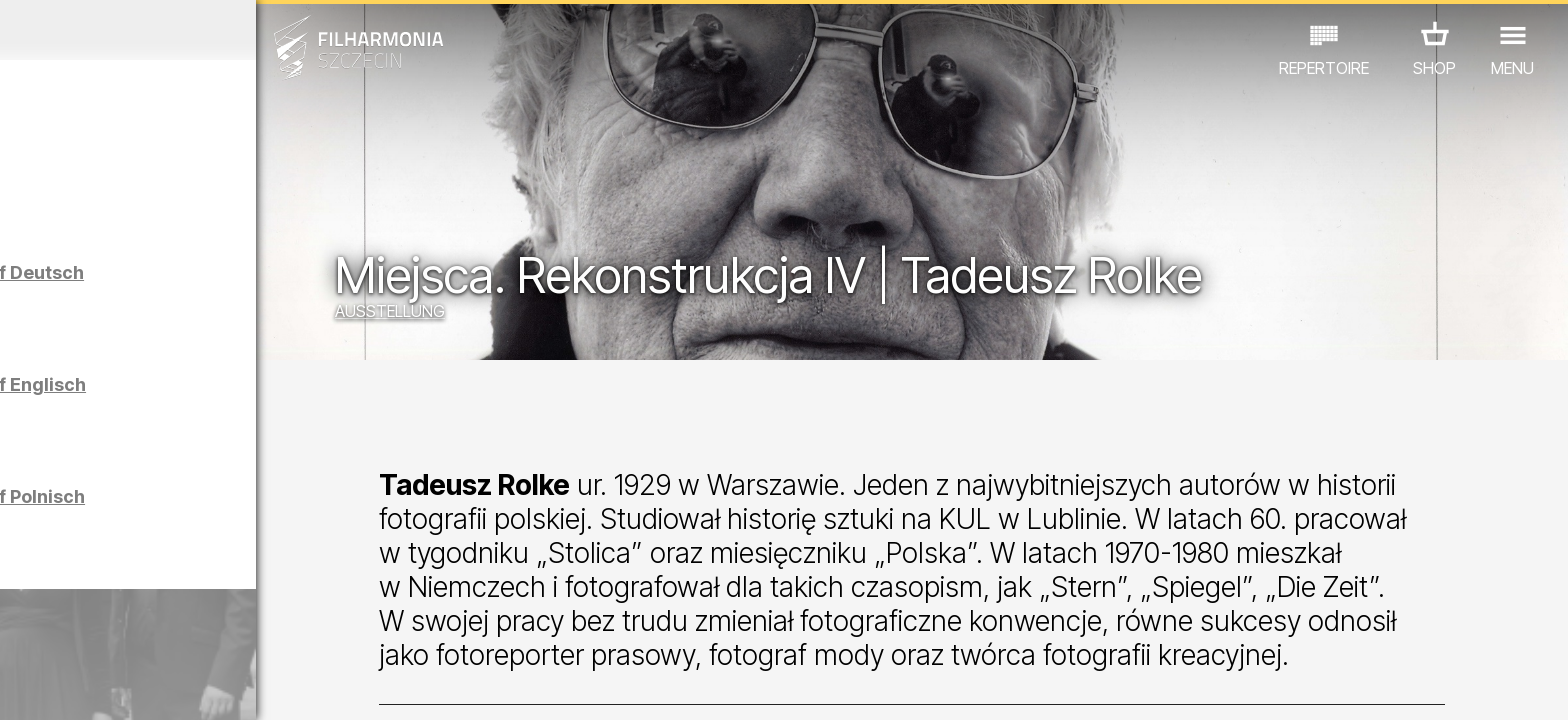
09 (278, 686)
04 (119, 686)
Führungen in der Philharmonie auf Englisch (243, 411)
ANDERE (343, 632)
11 (342, 686)
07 (214, 686)
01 (24, 686)
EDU (146, 632)
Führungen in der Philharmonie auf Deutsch (242, 299)
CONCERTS (66, 632)
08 (247, 686)
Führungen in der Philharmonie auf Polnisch (242, 523)
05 (151, 686)
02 (55, 686)
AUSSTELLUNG (532, 315)
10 (310, 686)
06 (183, 686)
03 (87, 686)
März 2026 (204, 30)
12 (373, 686)
